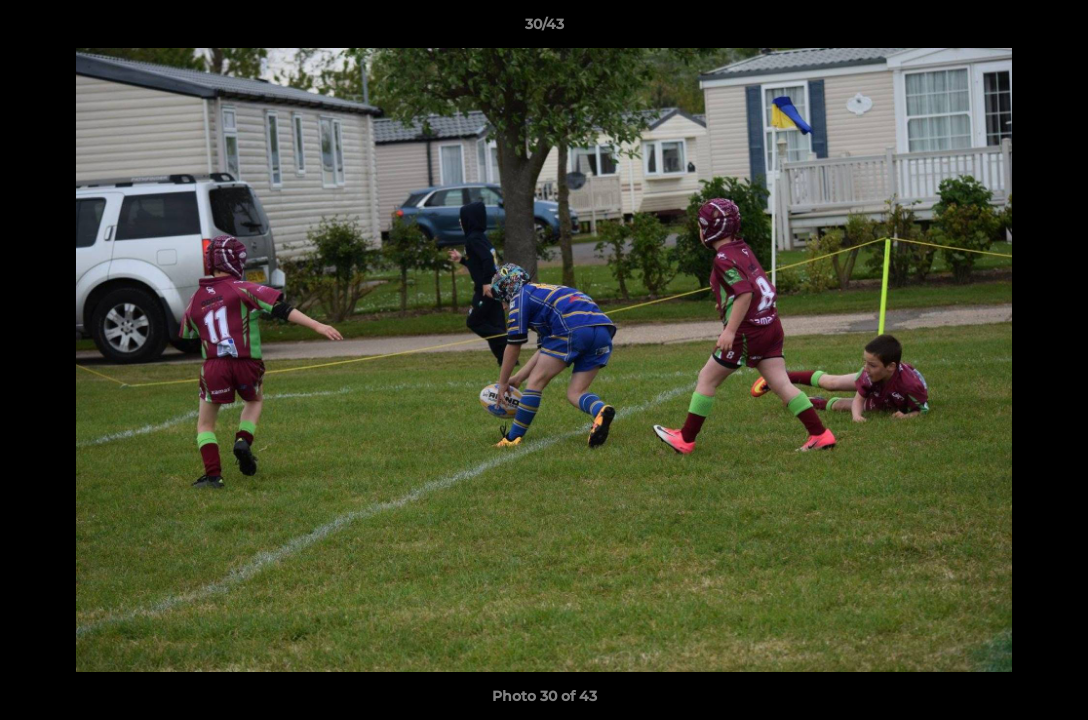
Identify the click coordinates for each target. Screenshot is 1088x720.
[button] (1052, 29)
